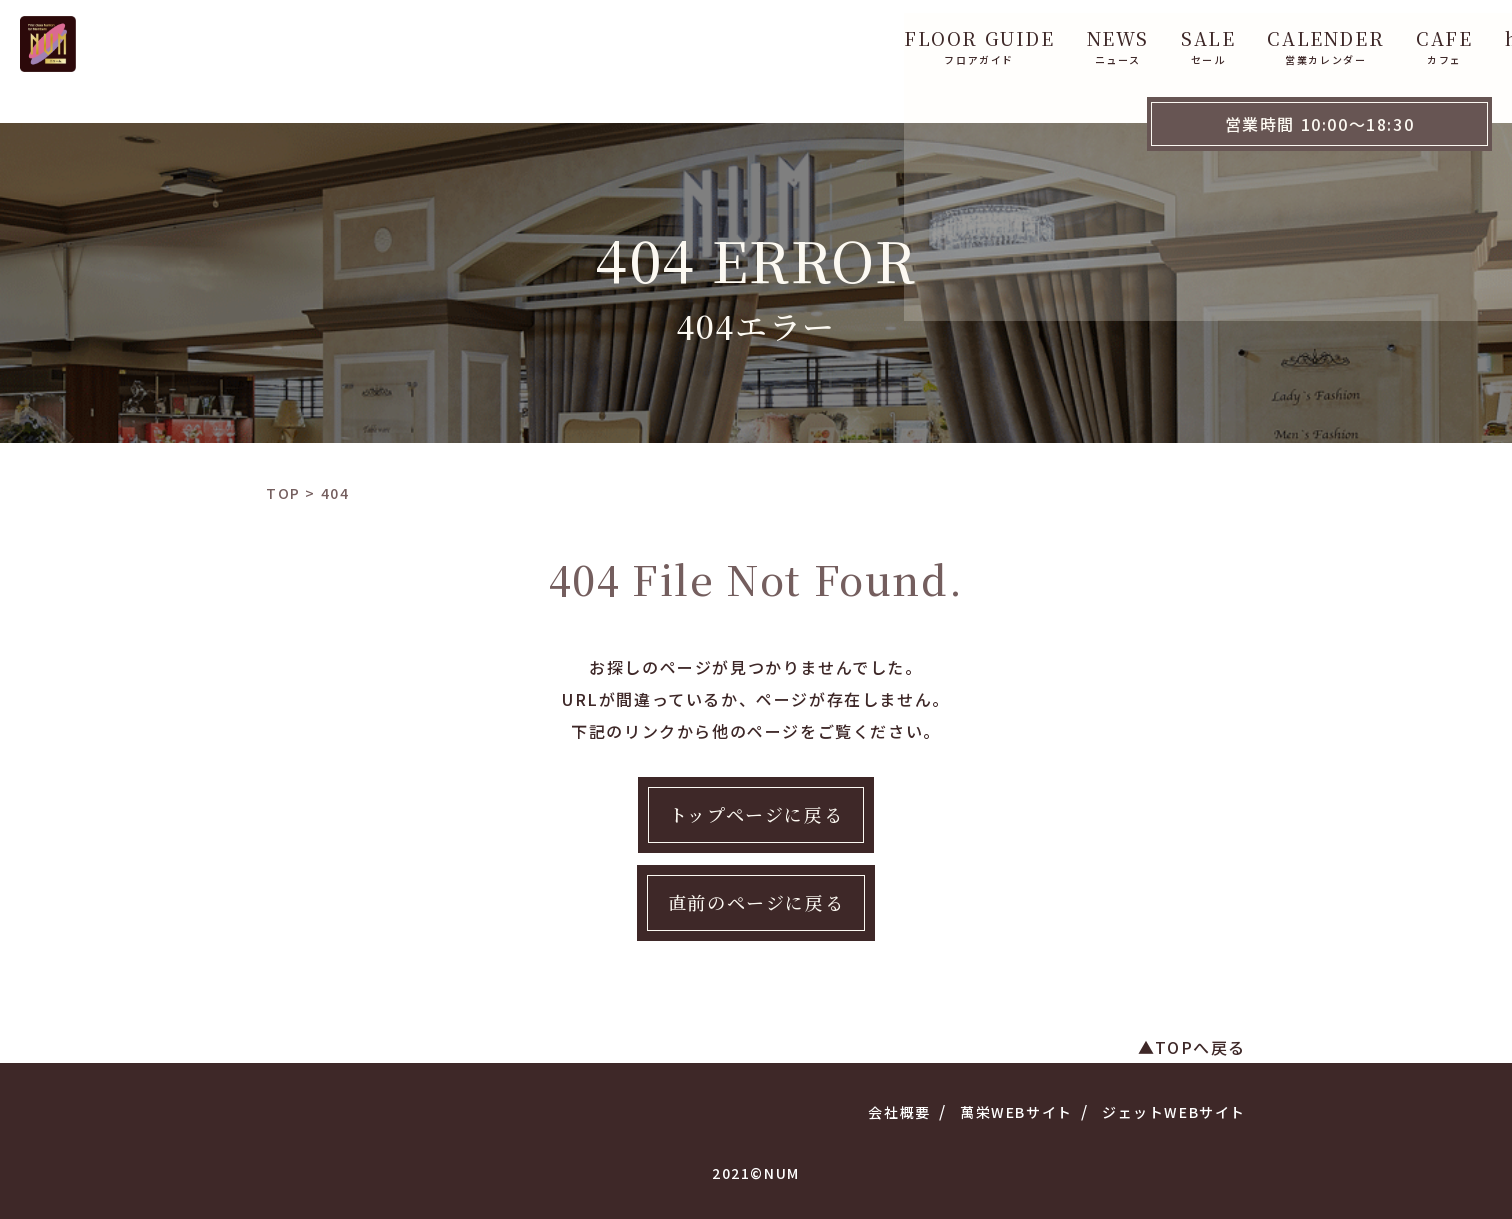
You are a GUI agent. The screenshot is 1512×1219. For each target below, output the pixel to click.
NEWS (786, 38)
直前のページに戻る (756, 902)
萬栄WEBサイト (1016, 1112)
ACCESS (1322, 38)
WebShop (1443, 38)
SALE (876, 38)
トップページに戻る (756, 814)
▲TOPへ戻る (1192, 1047)
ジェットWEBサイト (1174, 1112)
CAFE (1112, 38)
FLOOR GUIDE (647, 38)
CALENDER (993, 38)
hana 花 (1211, 38)
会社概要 (899, 1112)
